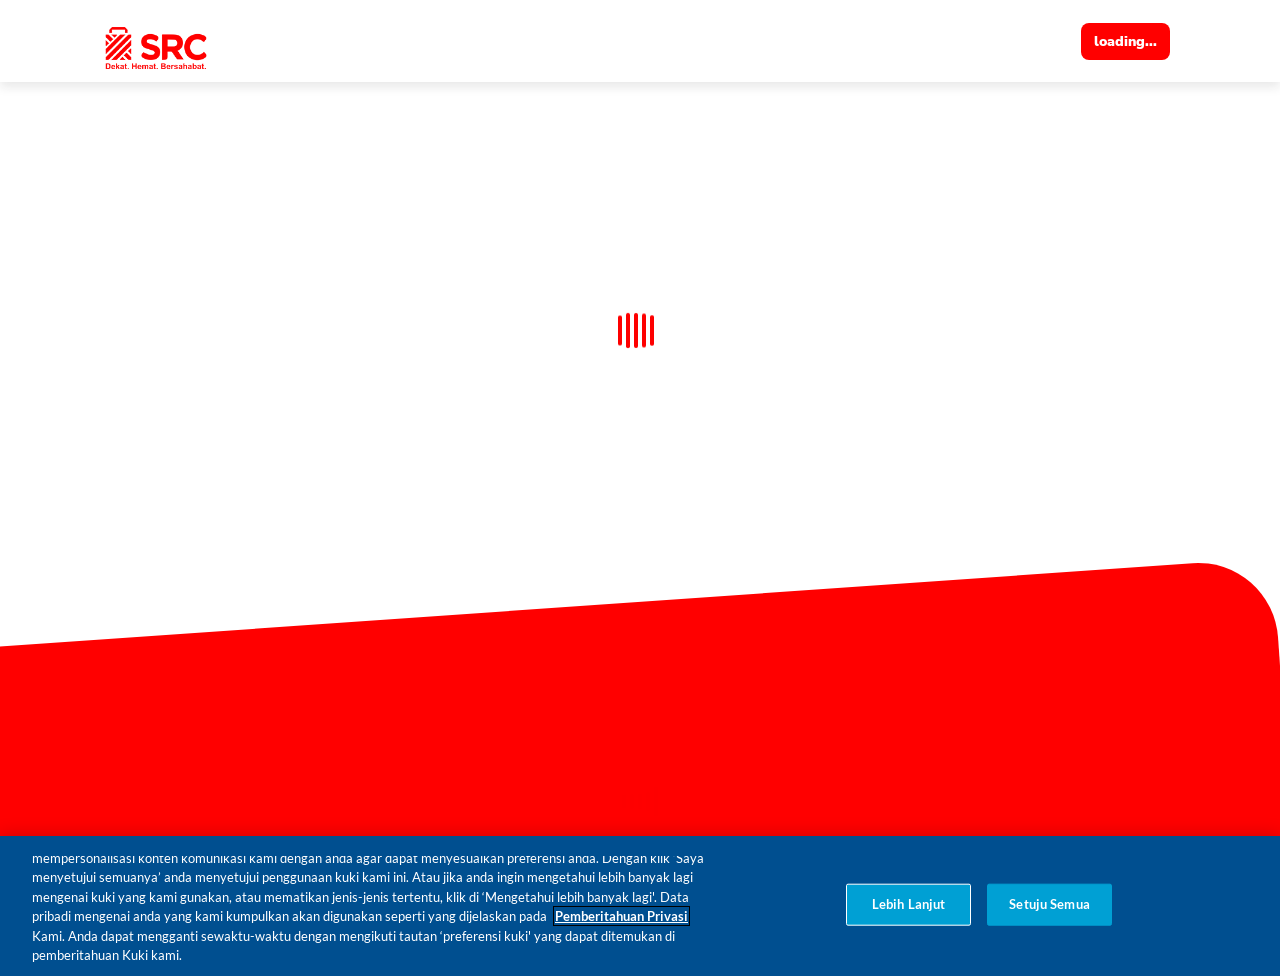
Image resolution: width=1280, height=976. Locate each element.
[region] (640, 906)
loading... (1125, 41)
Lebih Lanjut (909, 904)
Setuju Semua (1049, 904)
